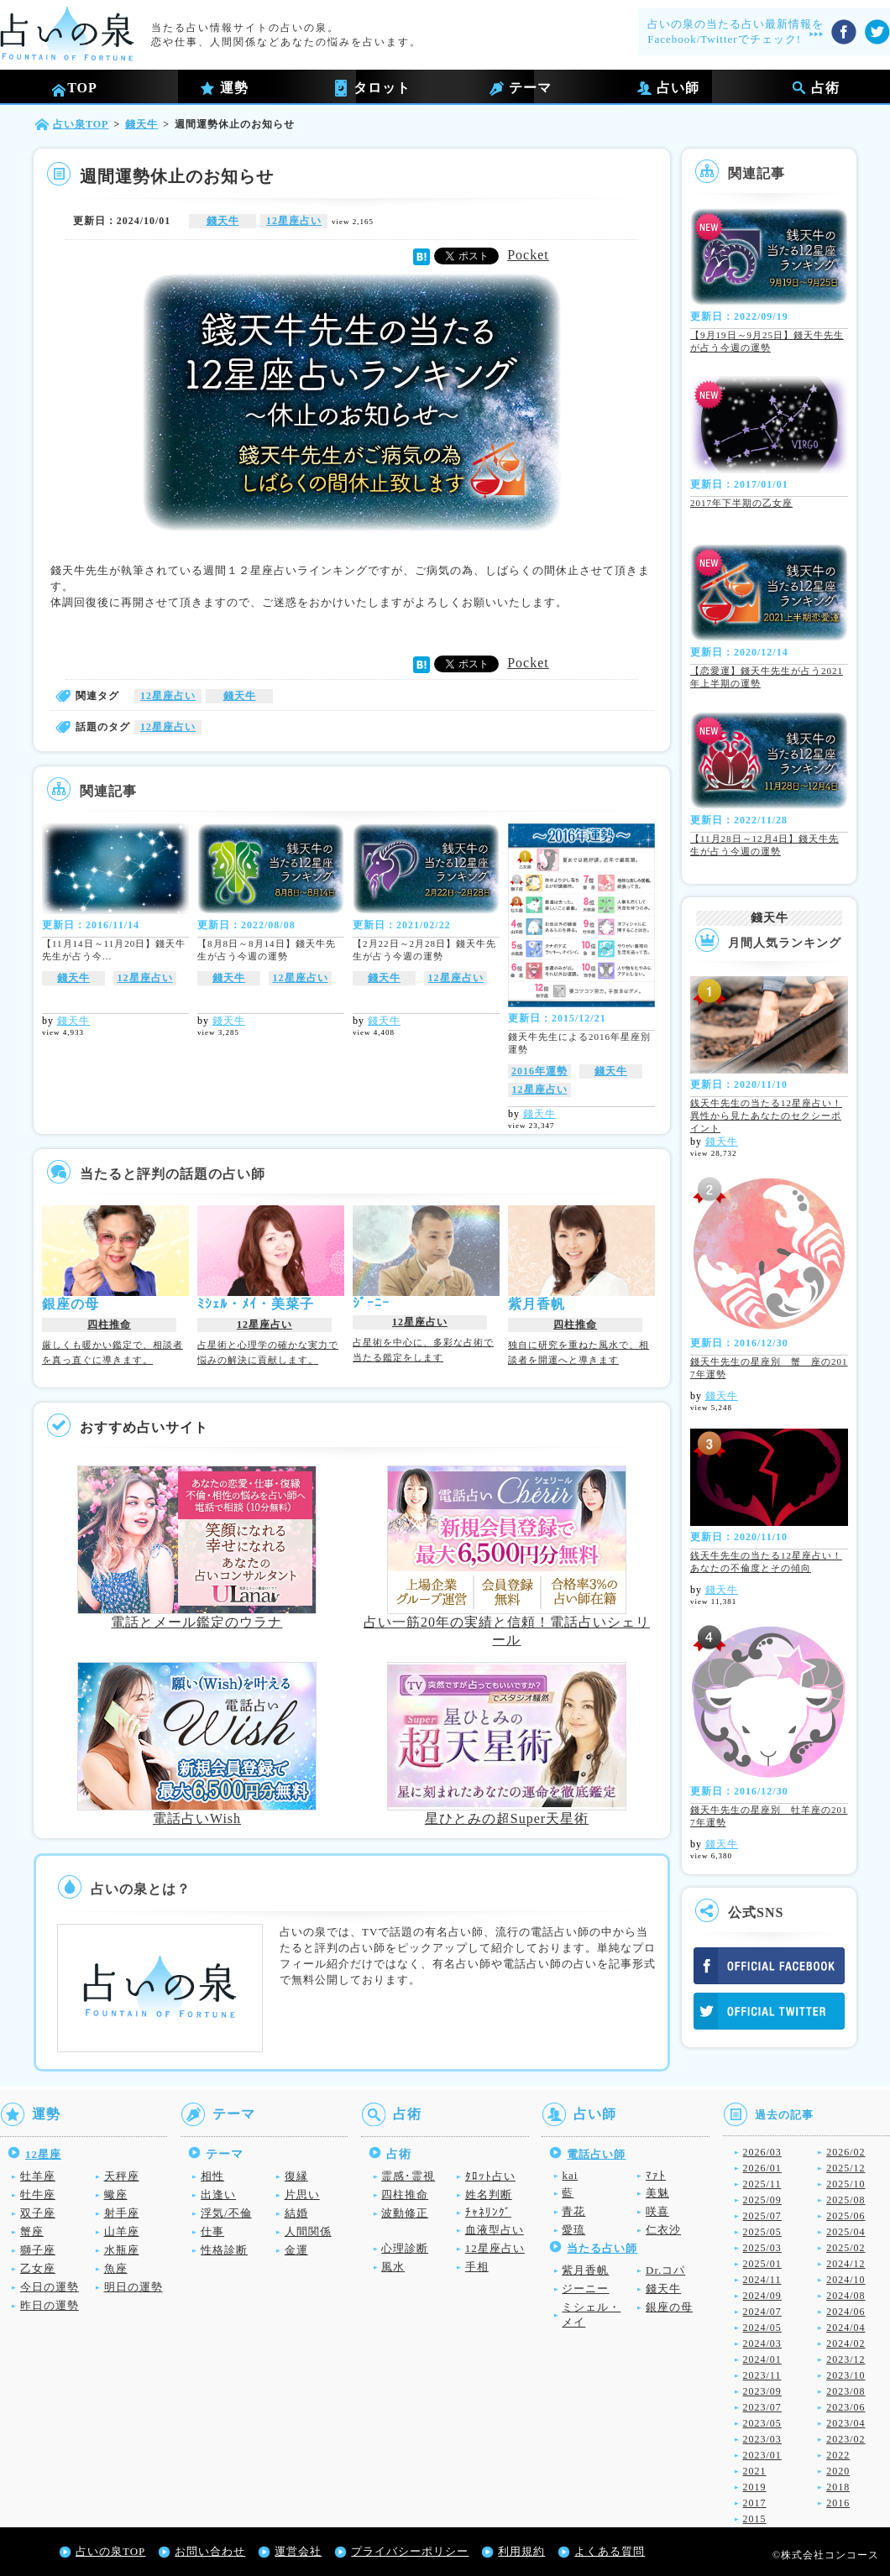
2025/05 (762, 2232)
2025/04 (845, 2232)
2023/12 (845, 2359)
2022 (838, 2455)
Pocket (528, 255)
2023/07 (762, 2407)
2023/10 (845, 2375)
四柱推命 (109, 1324)
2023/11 (762, 2375)
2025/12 (845, 2168)
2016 (838, 2503)
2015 (755, 2519)
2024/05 (762, 2327)
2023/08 (845, 2391)
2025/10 (845, 2184)
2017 (755, 2503)
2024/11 (762, 2280)
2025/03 (762, 2248)
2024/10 (845, 2280)
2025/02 (845, 2248)
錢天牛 (223, 221)
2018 (838, 2487)
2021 (755, 2471)
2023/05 (762, 2423)
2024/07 (762, 2311)
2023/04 (845, 2423)
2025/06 (845, 2216)
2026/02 (845, 2152)
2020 (838, 2471)
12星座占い (294, 221)
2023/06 (845, 2407)
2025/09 (762, 2200)
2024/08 (845, 2296)
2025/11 (762, 2184)
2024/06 (845, 2311)
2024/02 (845, 2343)
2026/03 (762, 2152)
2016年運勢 (539, 1071)
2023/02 (845, 2439)
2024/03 (762, 2343)
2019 (755, 2487)
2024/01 (762, 2359)
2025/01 (762, 2264)
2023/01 (762, 2455)
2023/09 (762, 2391)
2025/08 (845, 2200)
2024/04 (845, 2327)
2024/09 (762, 2296)
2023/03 (762, 2439)
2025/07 (762, 2216)
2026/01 (762, 2168)
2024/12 (845, 2264)
